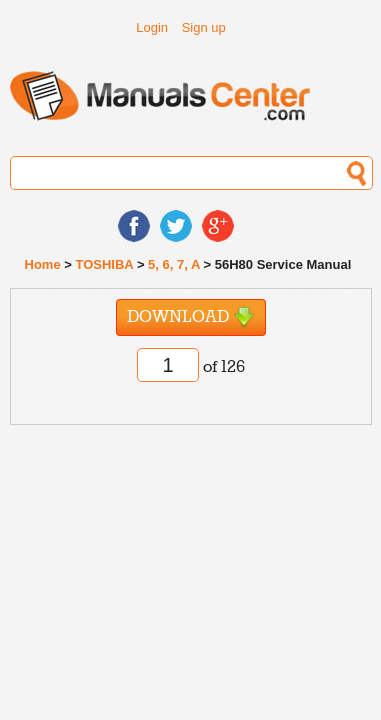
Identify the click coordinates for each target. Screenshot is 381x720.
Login (152, 27)
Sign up (204, 27)
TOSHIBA (104, 264)
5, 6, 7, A (174, 264)
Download (191, 317)
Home (43, 264)
